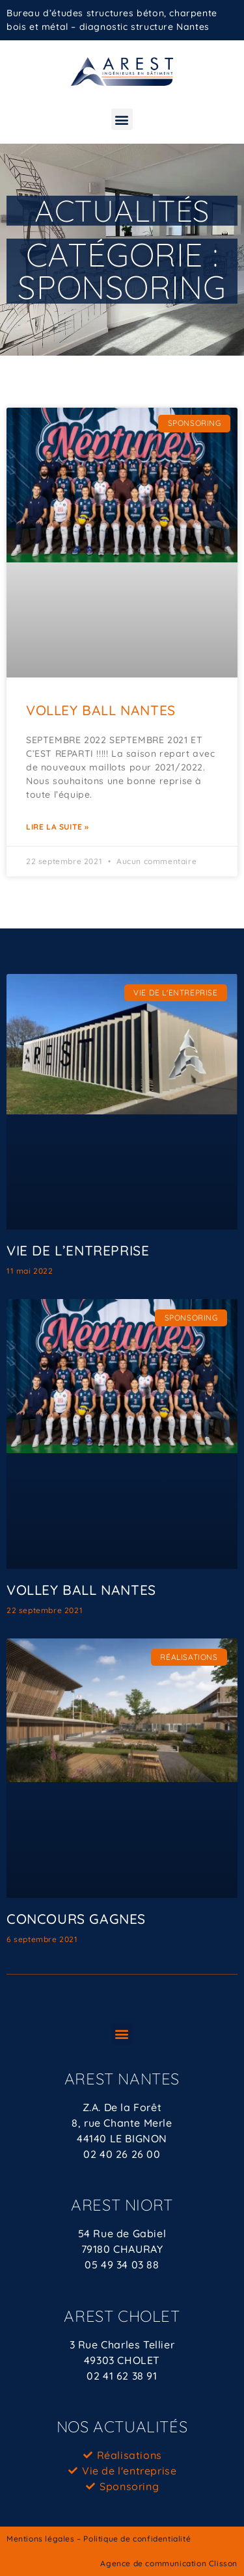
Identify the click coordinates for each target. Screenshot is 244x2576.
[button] (122, 119)
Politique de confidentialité (137, 2538)
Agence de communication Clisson (168, 2563)
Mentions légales (41, 2538)
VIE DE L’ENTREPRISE (78, 1250)
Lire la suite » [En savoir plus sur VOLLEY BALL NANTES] (57, 827)
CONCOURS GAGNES (76, 1918)
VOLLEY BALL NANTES (101, 710)
